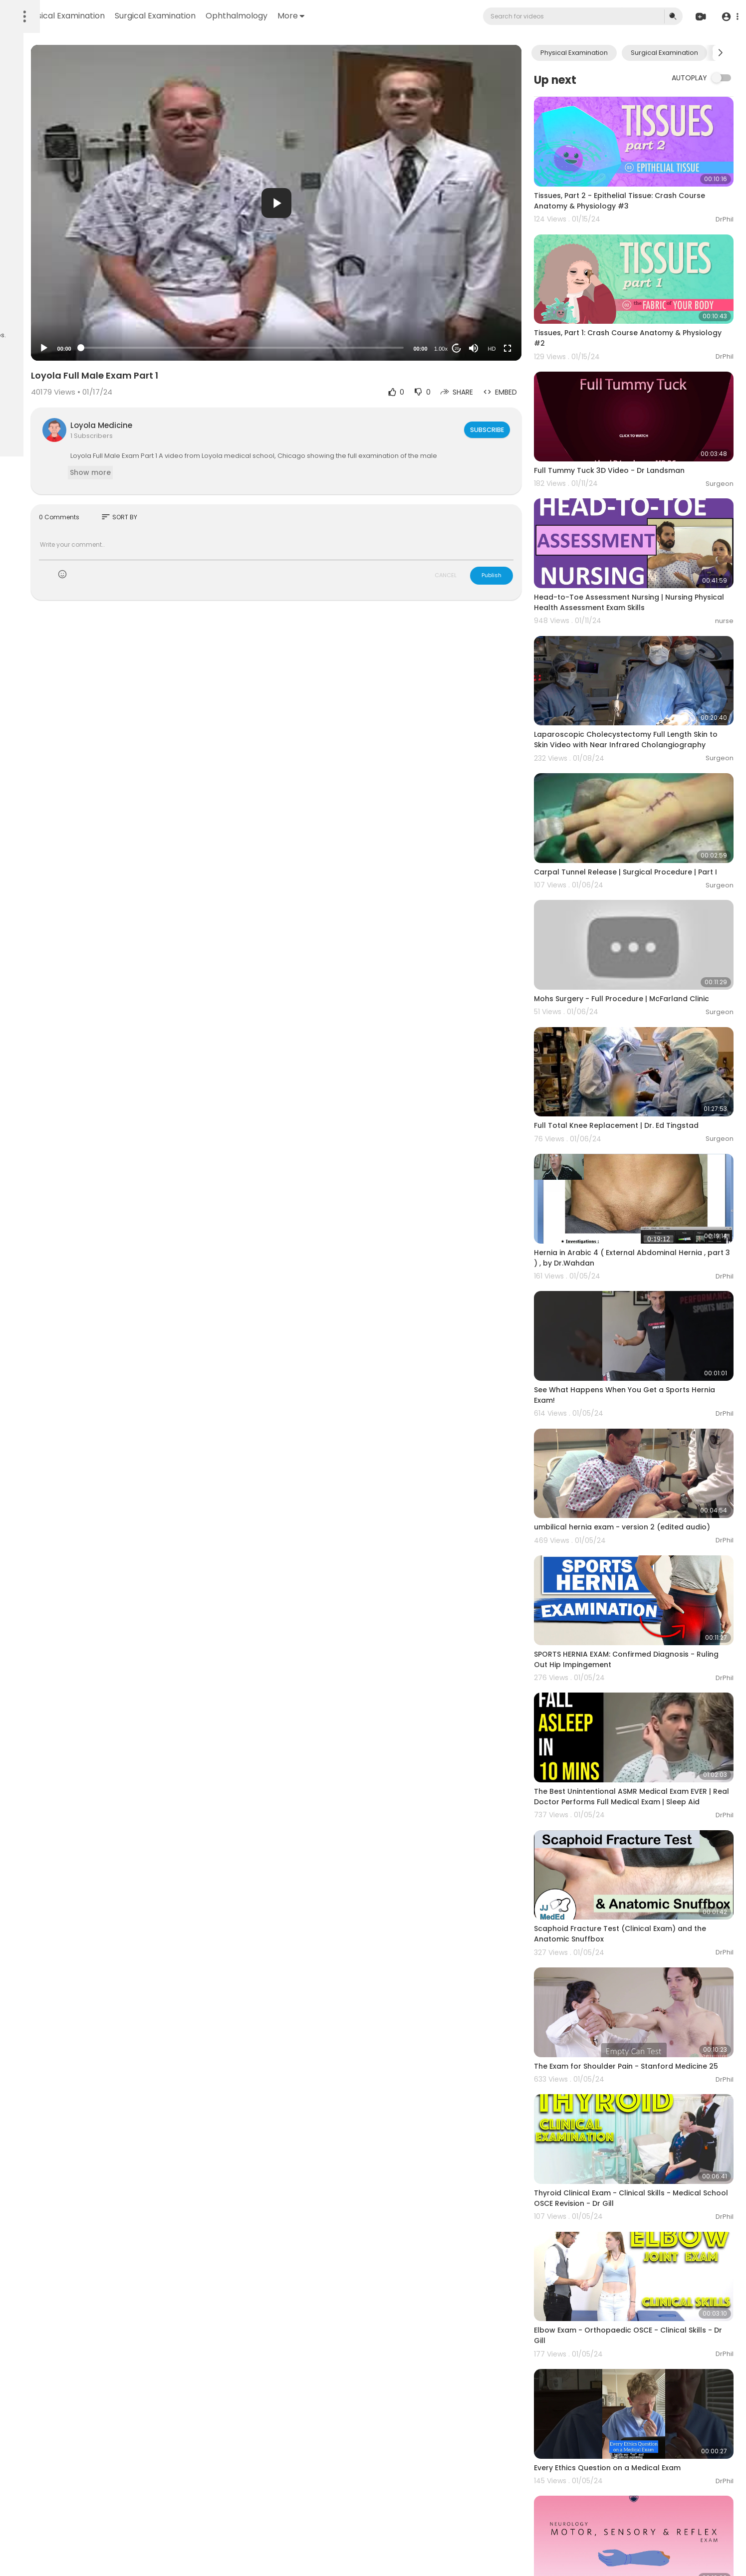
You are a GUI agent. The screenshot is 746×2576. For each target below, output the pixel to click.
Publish (527, 585)
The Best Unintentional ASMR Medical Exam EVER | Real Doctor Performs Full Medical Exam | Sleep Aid (646, 1643)
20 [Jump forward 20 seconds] (492, 348)
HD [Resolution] (527, 349)
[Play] (160, 348)
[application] (352, 203)
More (422, 15)
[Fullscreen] (543, 348)
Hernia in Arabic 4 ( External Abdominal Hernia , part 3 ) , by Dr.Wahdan (640, 1151)
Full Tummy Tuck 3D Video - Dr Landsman (644, 423)
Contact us (30, 315)
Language (69, 315)
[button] (727, 16)
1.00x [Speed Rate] (476, 349)
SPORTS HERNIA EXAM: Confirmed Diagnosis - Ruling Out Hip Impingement (649, 1516)
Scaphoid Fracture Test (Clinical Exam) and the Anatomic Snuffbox (648, 1764)
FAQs (20, 292)
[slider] (318, 348)
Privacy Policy (34, 304)
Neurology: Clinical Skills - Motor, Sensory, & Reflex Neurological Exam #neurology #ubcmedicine (648, 2367)
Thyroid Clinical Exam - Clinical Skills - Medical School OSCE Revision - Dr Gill (638, 2007)
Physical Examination (196, 15)
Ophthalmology (368, 15)
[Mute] (509, 348)
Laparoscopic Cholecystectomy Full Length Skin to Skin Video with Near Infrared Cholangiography (648, 666)
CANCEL (481, 585)
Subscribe (521, 429)
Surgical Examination (287, 15)
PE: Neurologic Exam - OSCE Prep (628, 2482)
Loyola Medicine (218, 425)
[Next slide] (721, 53)
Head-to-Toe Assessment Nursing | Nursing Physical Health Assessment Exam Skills (648, 539)
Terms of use (54, 292)
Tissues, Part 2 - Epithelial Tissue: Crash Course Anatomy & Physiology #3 (640, 185)
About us (75, 304)
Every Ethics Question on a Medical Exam (642, 2245)
